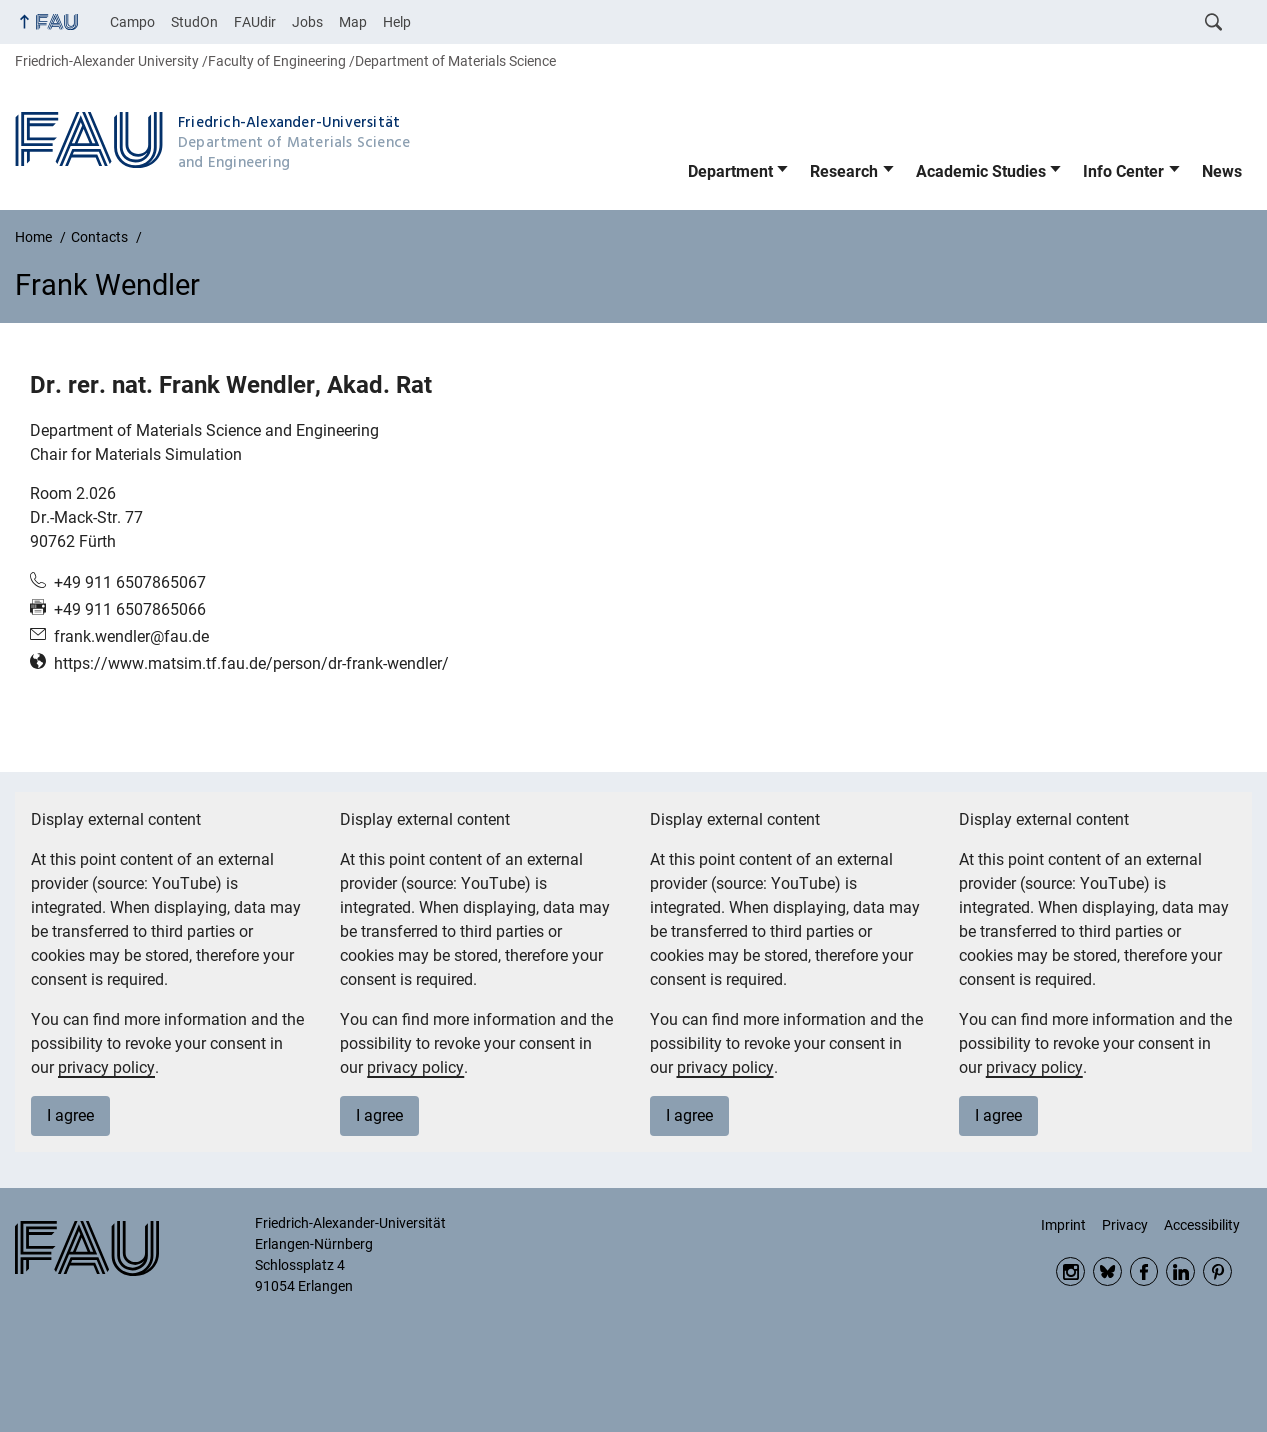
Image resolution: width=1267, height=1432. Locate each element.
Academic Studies (981, 171)
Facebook (1144, 1271)
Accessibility (1202, 1225)
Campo (132, 22)
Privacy (1125, 1225)
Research (844, 171)
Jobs (307, 22)
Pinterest (1217, 1271)
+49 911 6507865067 (130, 582)
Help (397, 22)
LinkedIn (1180, 1271)
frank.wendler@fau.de (131, 636)
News (1222, 171)
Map (353, 22)
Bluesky (1107, 1271)
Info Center (1123, 171)
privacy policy (106, 1067)
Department (730, 171)
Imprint (1063, 1225)
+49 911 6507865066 (130, 609)
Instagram (1070, 1271)
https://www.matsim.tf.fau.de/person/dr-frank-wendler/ (251, 663)
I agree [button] (70, 1115)
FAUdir (255, 22)
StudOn (194, 22)
